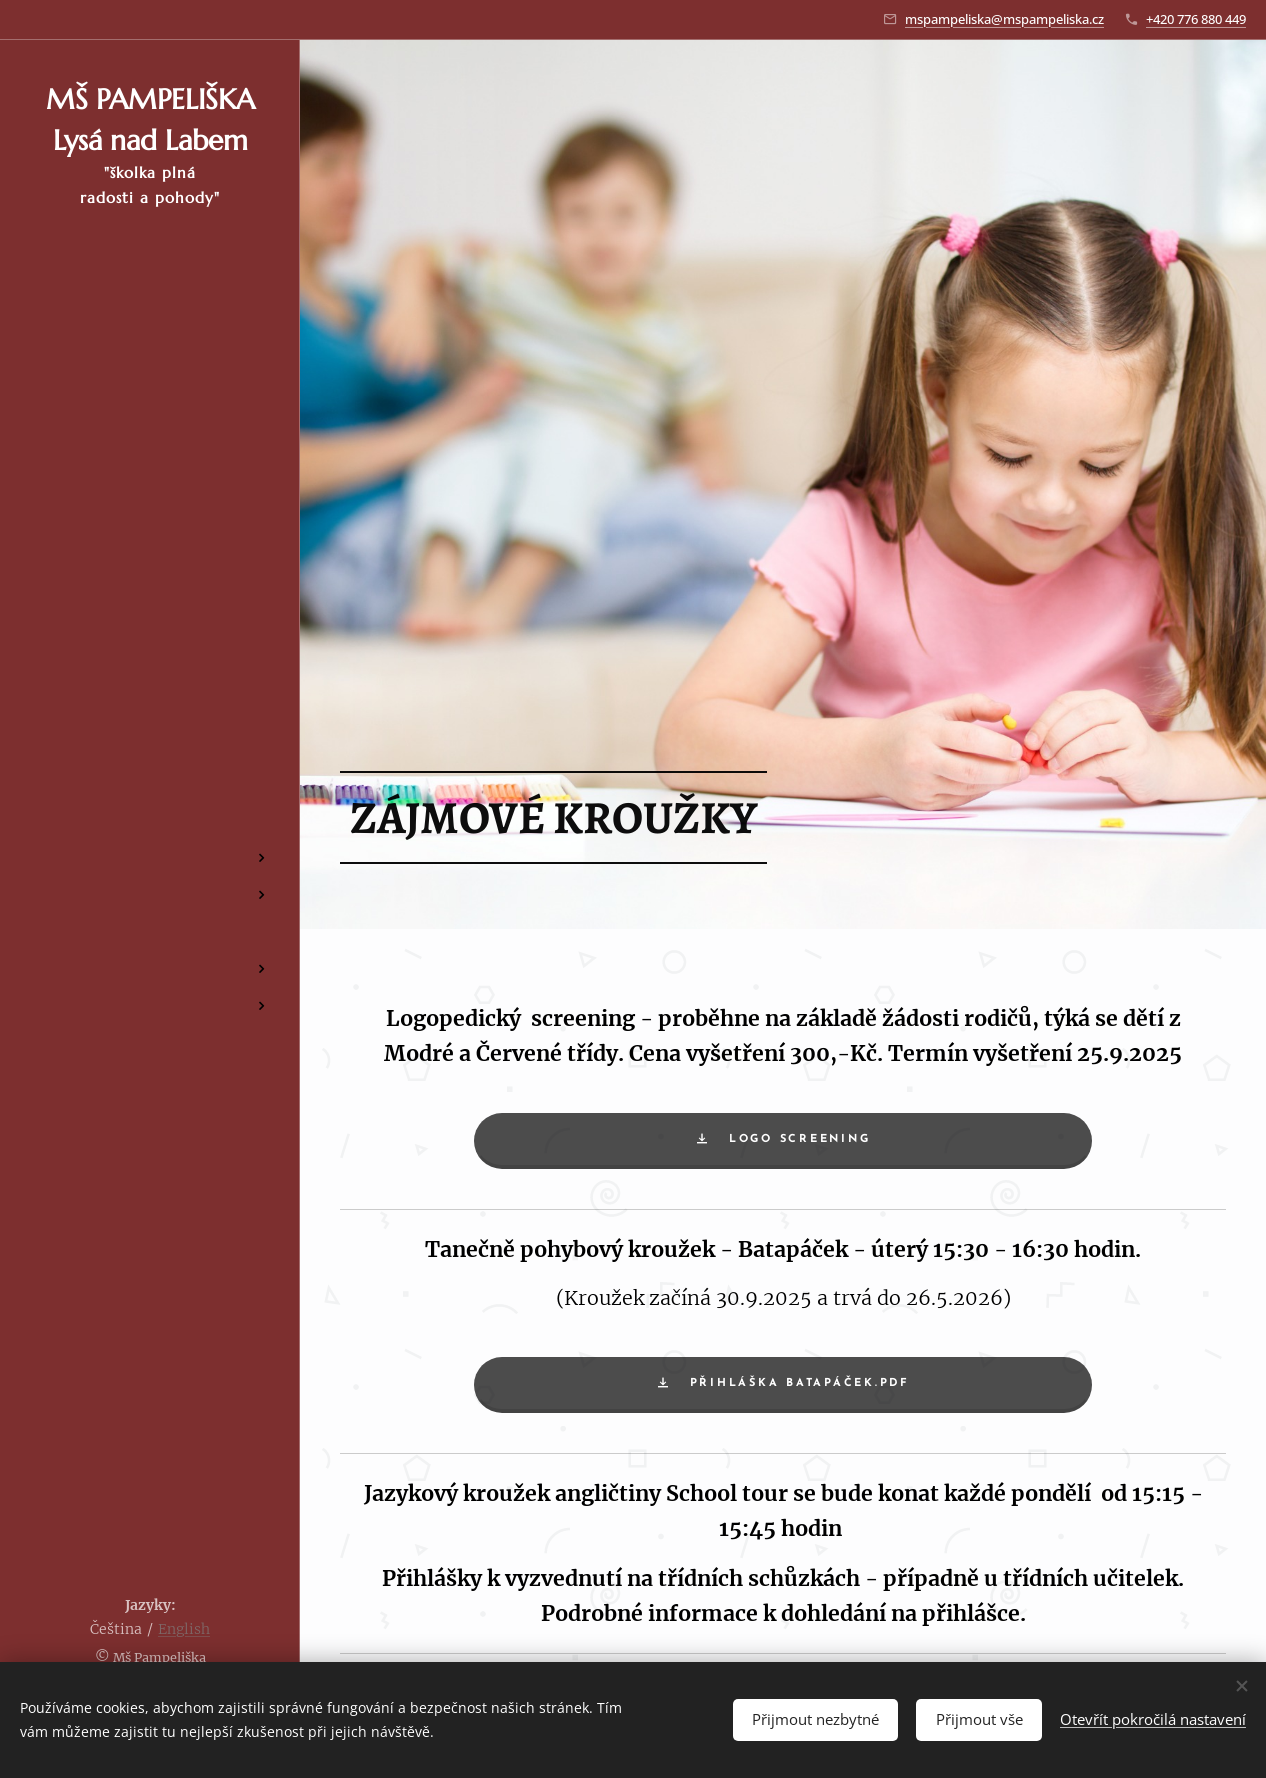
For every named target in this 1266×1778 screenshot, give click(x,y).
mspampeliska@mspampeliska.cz (1004, 19)
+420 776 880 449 (1196, 19)
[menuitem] (150, 724)
